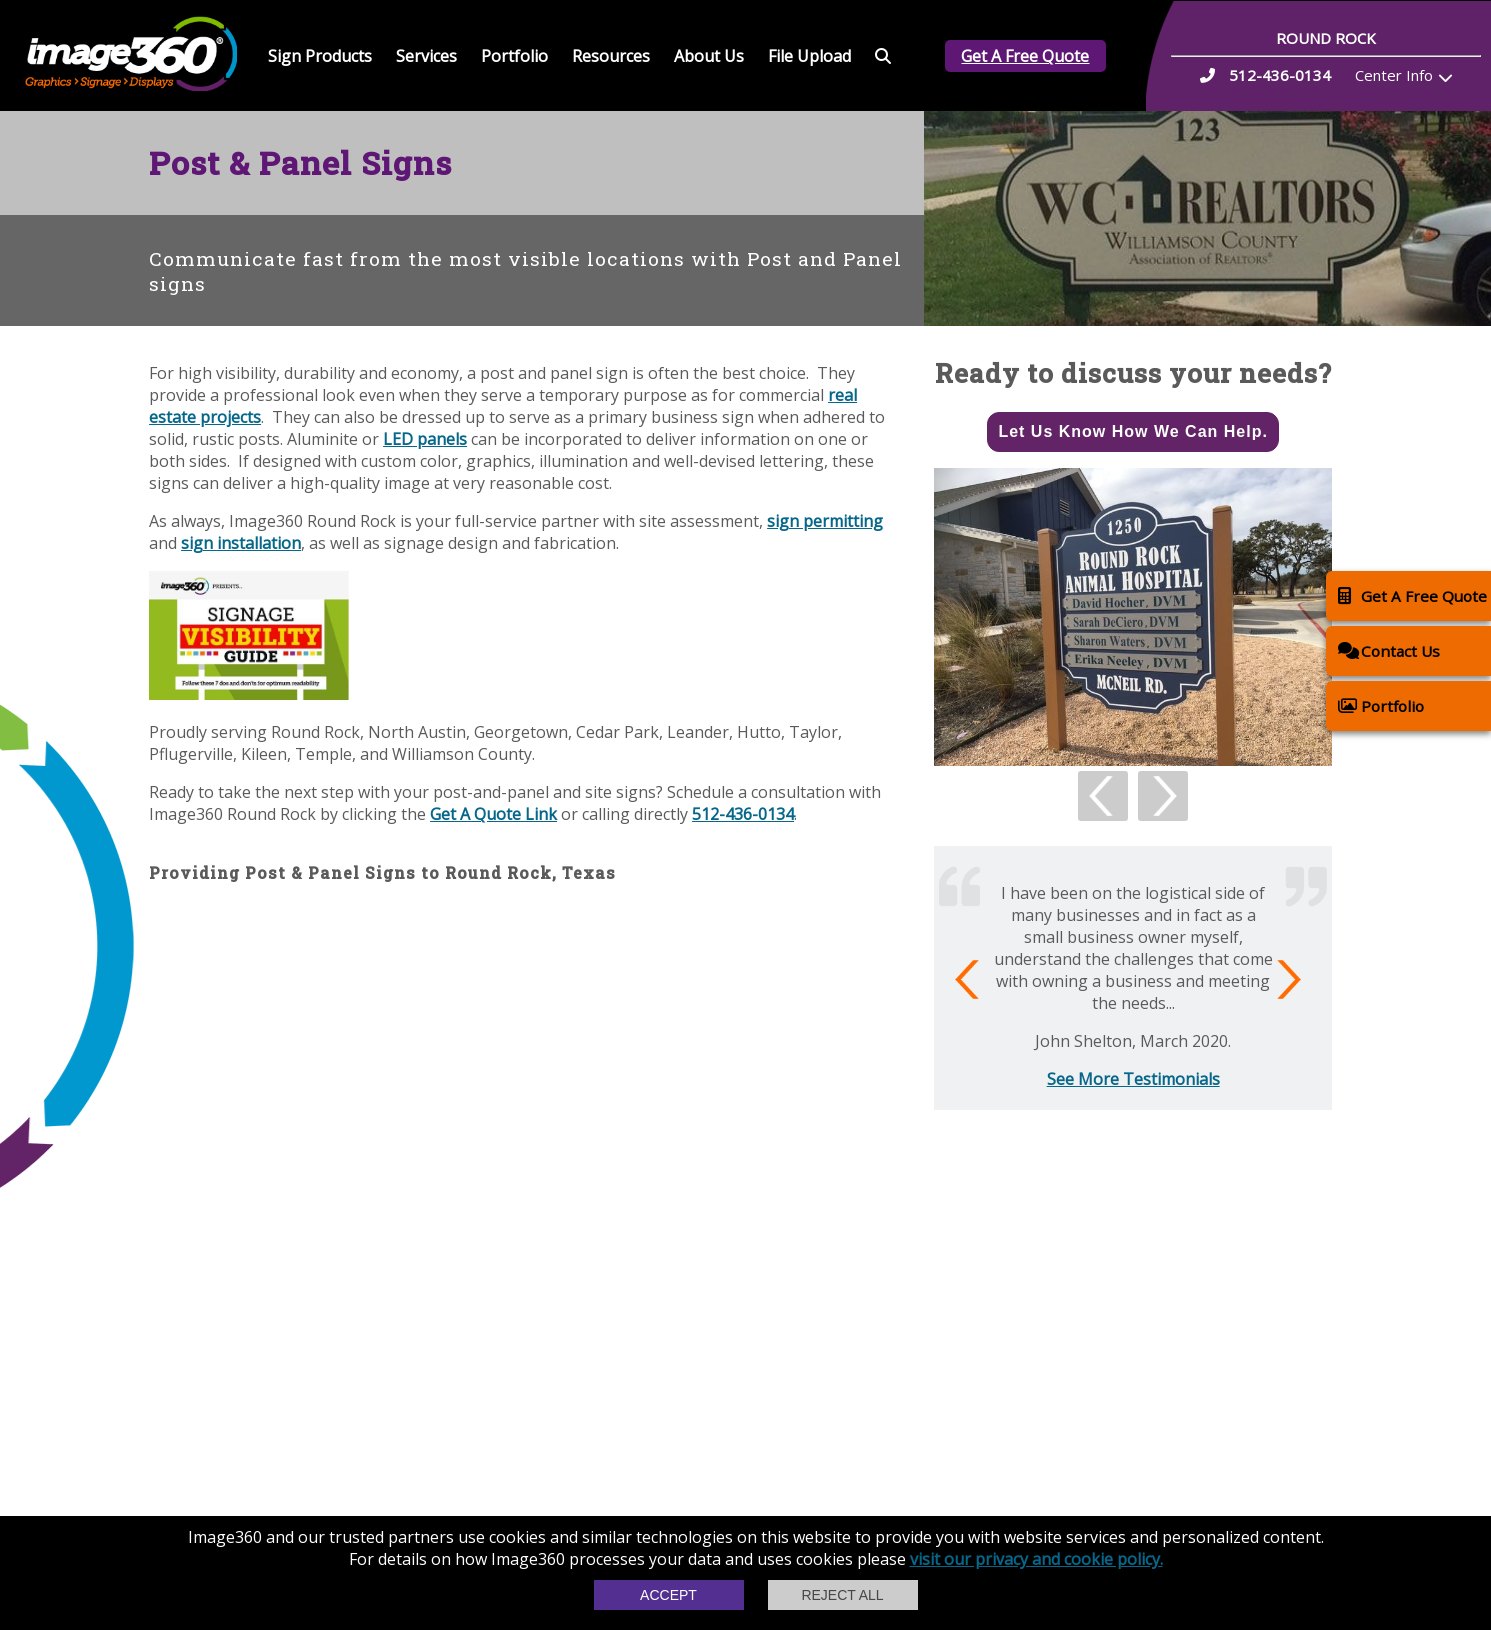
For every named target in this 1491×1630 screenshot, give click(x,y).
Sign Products (320, 56)
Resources (611, 56)
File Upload (809, 56)
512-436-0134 (743, 814)
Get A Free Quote (1025, 56)
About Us (709, 56)
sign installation (241, 543)
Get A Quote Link (493, 814)
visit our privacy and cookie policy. (1036, 1559)
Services (426, 56)
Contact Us (1389, 650)
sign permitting (825, 521)
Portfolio (514, 56)
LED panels (425, 439)
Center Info (1394, 75)
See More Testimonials (1133, 1079)
